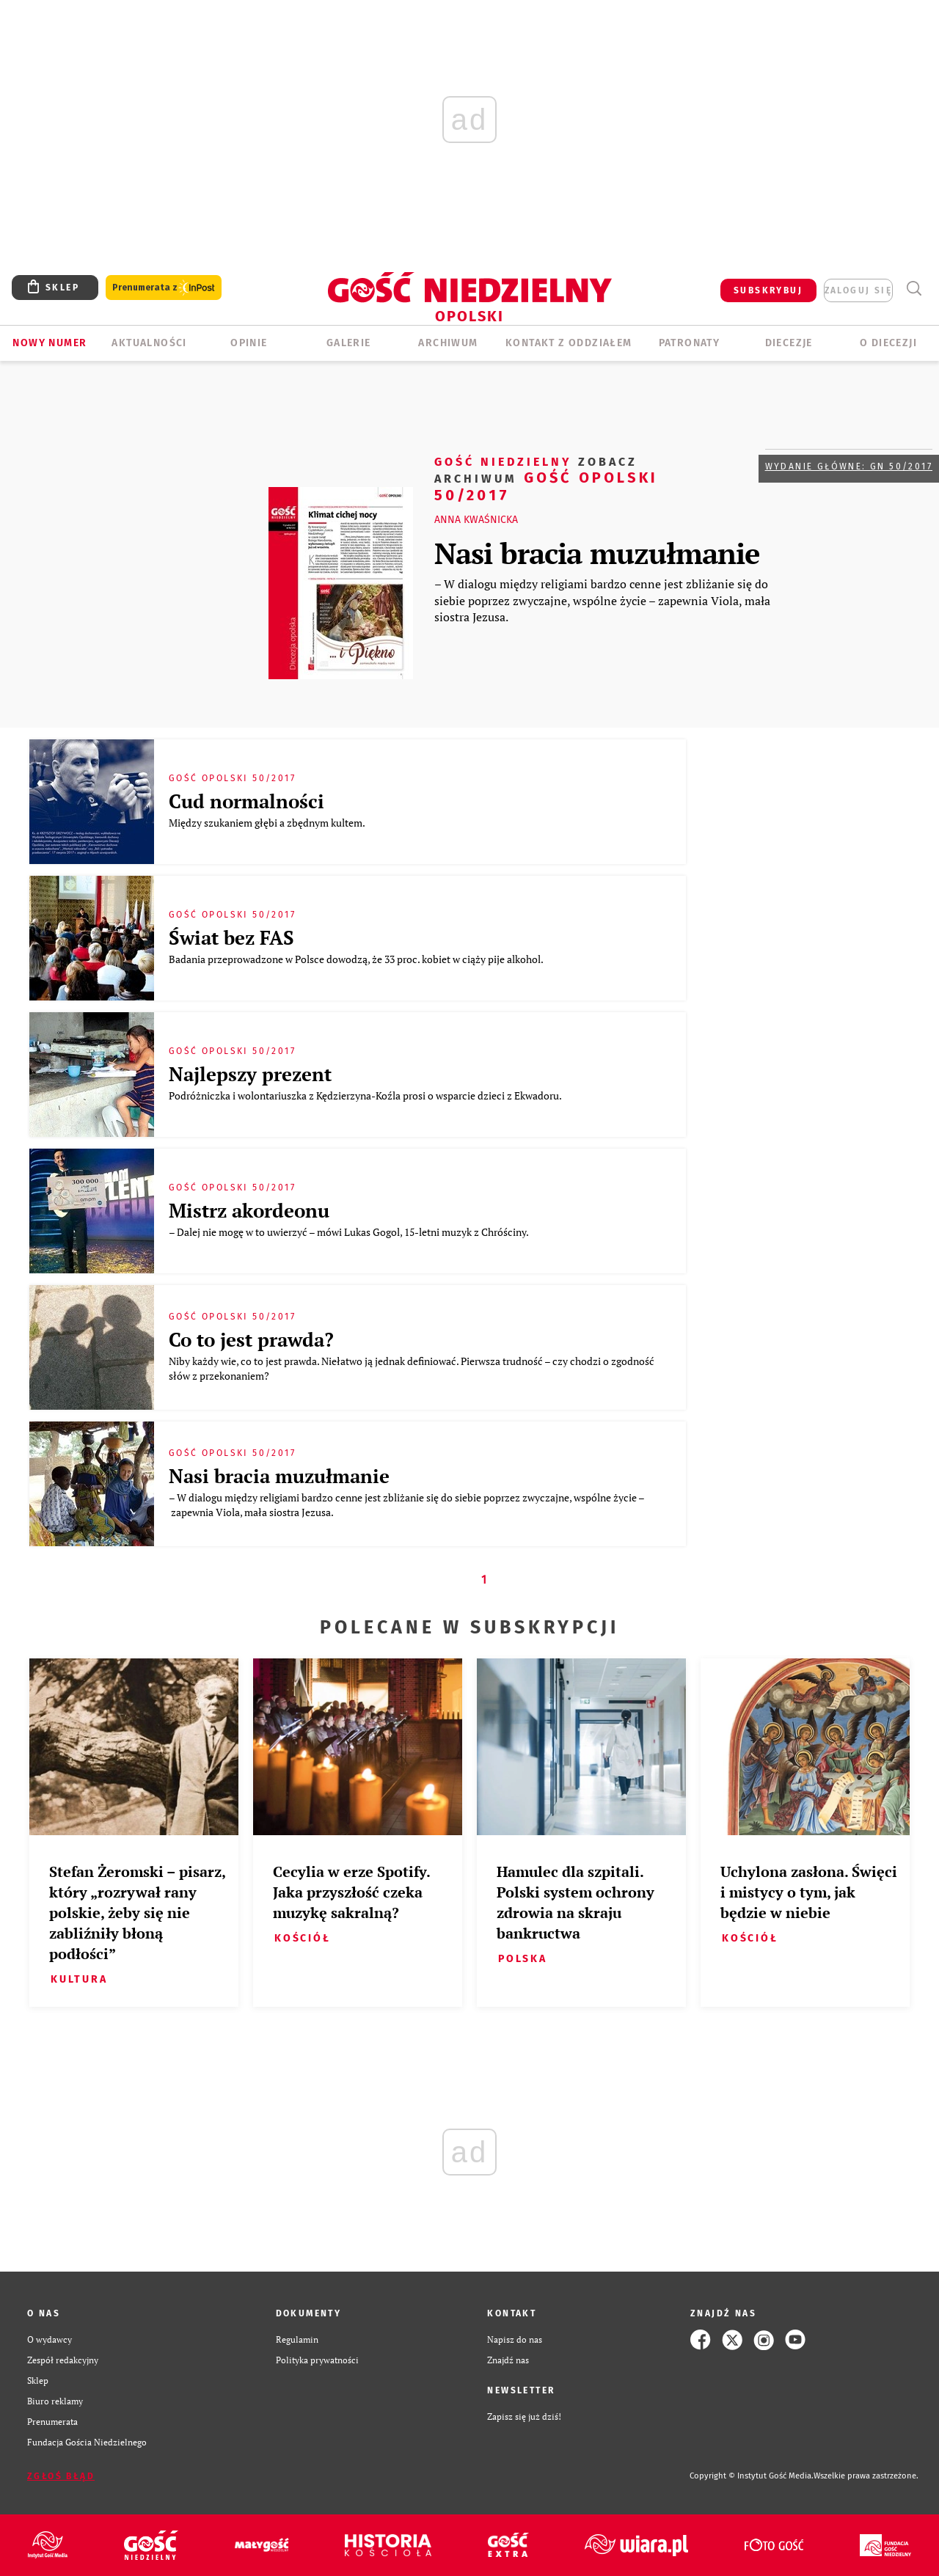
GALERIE (348, 343)
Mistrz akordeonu (249, 1210)
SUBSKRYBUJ (768, 290)
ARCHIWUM (448, 343)
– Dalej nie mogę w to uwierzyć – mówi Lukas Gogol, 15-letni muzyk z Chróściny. (349, 1232)
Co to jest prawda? (251, 1339)
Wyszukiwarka (913, 288)
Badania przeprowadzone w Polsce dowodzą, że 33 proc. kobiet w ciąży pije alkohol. (357, 959)
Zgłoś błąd (61, 2476)
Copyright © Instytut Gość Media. (752, 2476)
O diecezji (888, 343)
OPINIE (248, 343)
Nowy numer (49, 343)
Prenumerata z (163, 287)
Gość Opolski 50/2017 (546, 478)
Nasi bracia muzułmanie (596, 552)
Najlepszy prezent (250, 1073)
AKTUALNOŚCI (149, 343)
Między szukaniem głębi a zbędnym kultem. (268, 823)
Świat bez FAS (231, 937)
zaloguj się (858, 290)
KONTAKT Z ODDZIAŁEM (568, 343)
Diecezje (789, 343)
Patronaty (689, 343)
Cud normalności (246, 800)
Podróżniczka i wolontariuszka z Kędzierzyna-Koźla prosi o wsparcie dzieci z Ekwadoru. (366, 1095)
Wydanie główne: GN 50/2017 (848, 466)
